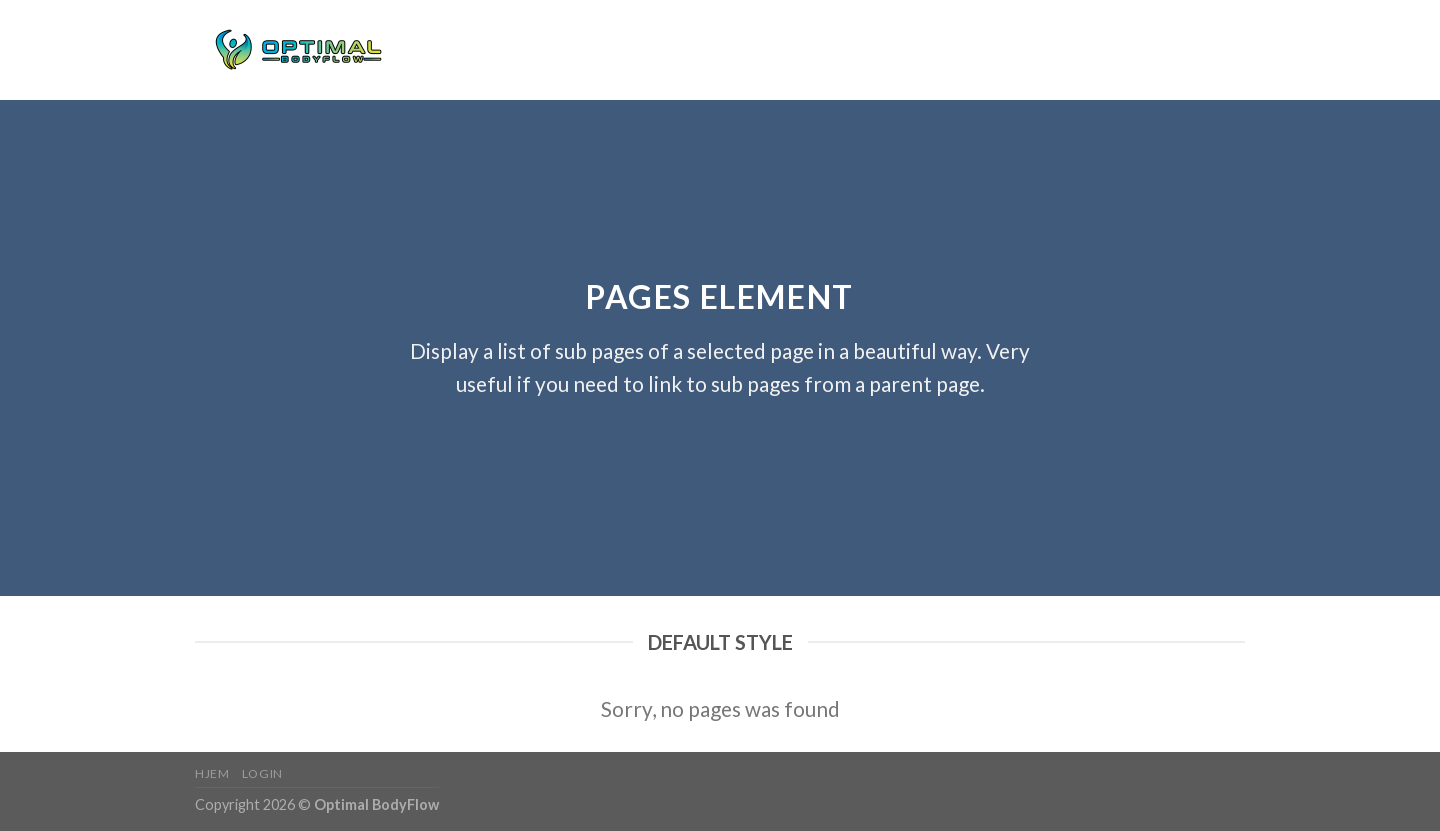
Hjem (443, 50)
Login (496, 50)
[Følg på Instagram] (1206, 50)
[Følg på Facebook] (1180, 50)
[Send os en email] (1232, 50)
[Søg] (1135, 50)
